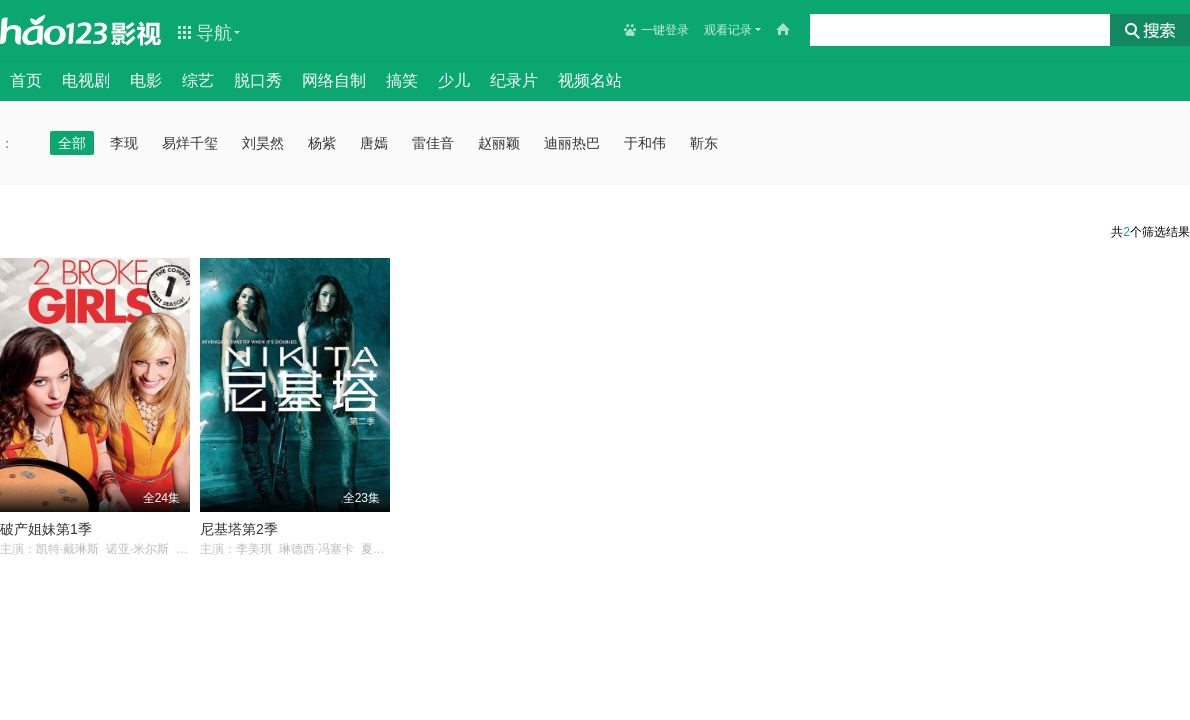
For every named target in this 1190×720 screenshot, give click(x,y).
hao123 (54, 30)
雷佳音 (433, 143)
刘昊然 (263, 143)
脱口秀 (258, 80)
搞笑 (402, 80)
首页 (26, 80)
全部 (72, 143)
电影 (146, 80)
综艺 (198, 80)
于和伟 (645, 143)
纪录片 (514, 80)
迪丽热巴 (572, 143)
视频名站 (590, 80)
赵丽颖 (499, 143)
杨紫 (322, 143)
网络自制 (334, 80)
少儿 (454, 80)
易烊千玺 (190, 143)
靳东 (704, 143)
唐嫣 (374, 143)
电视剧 (86, 80)
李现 (124, 143)
